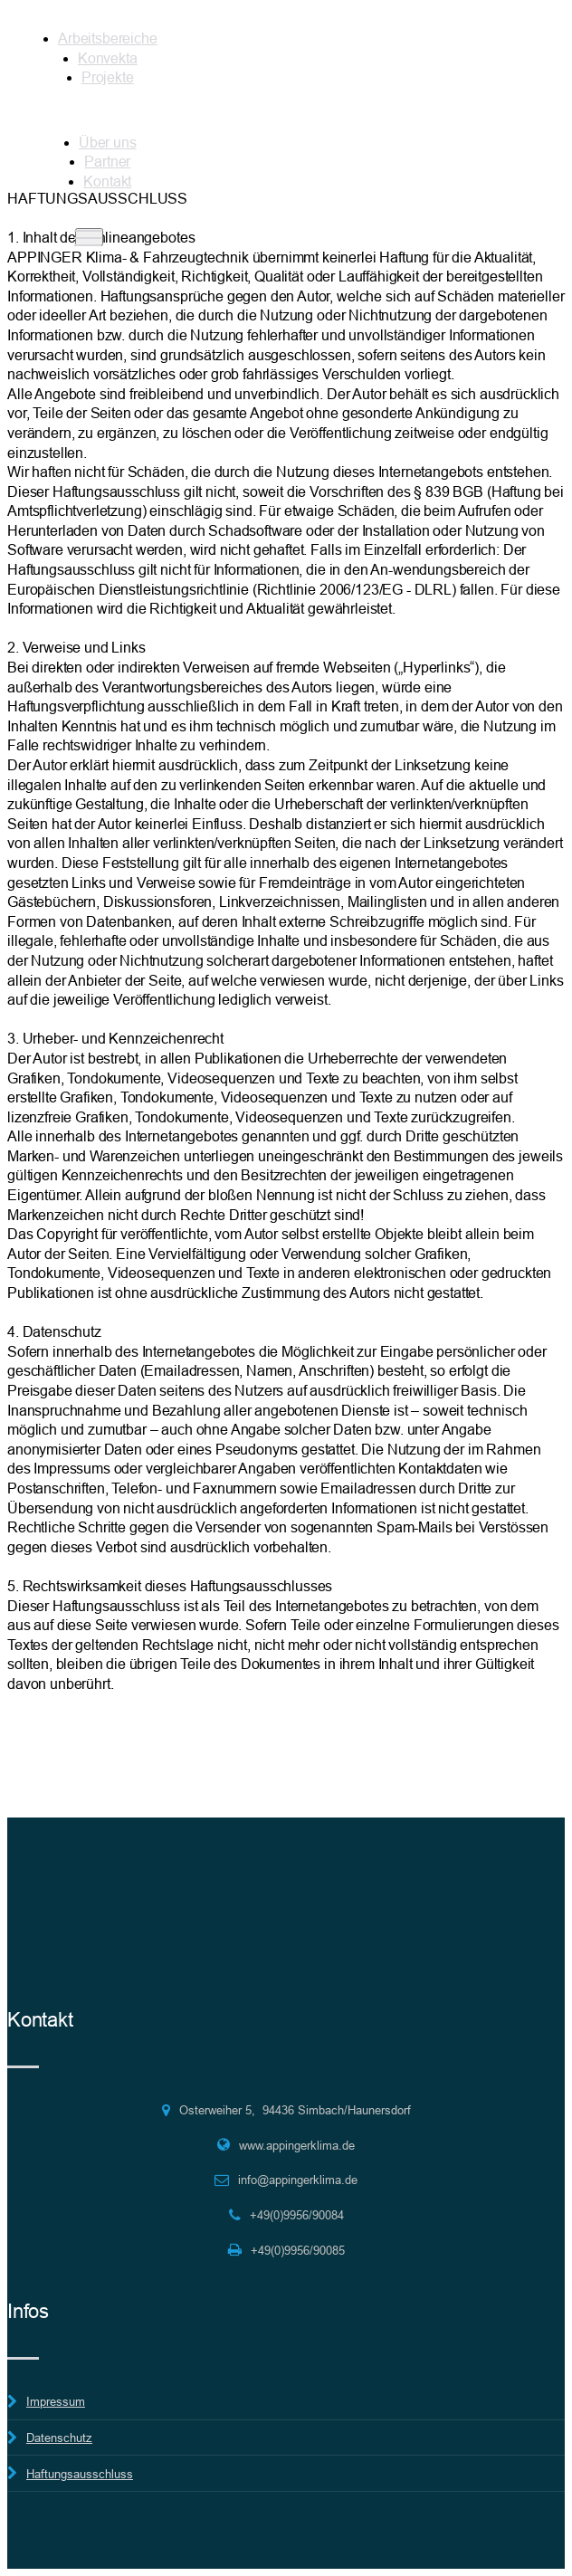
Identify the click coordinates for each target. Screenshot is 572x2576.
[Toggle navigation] (89, 237)
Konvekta (108, 58)
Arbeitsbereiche (107, 38)
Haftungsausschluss (79, 2473)
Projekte (107, 77)
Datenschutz (59, 2437)
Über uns (108, 142)
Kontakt (107, 181)
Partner (107, 161)
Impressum (55, 2401)
